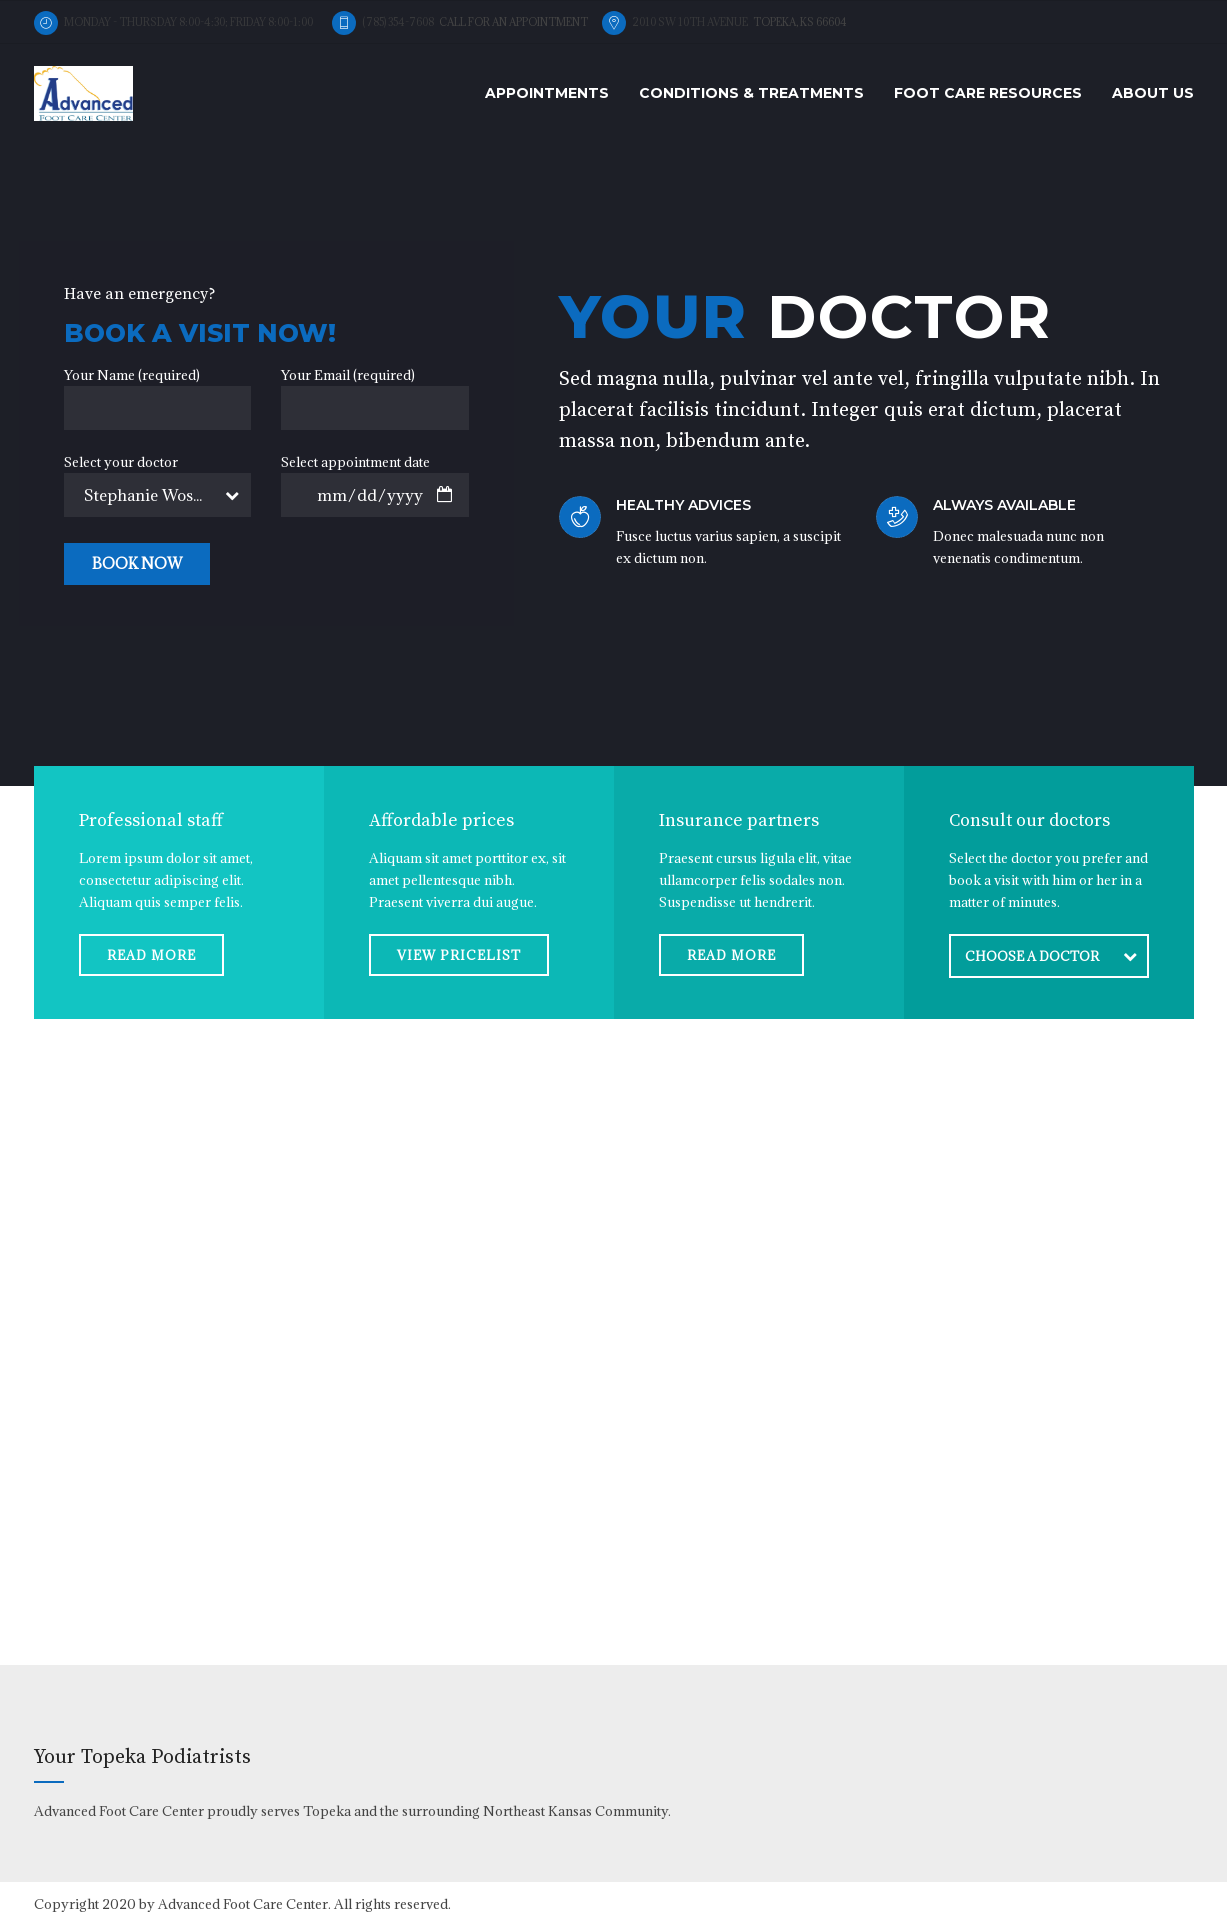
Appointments (547, 93)
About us (1153, 93)
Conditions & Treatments (751, 93)
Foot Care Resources (988, 93)
